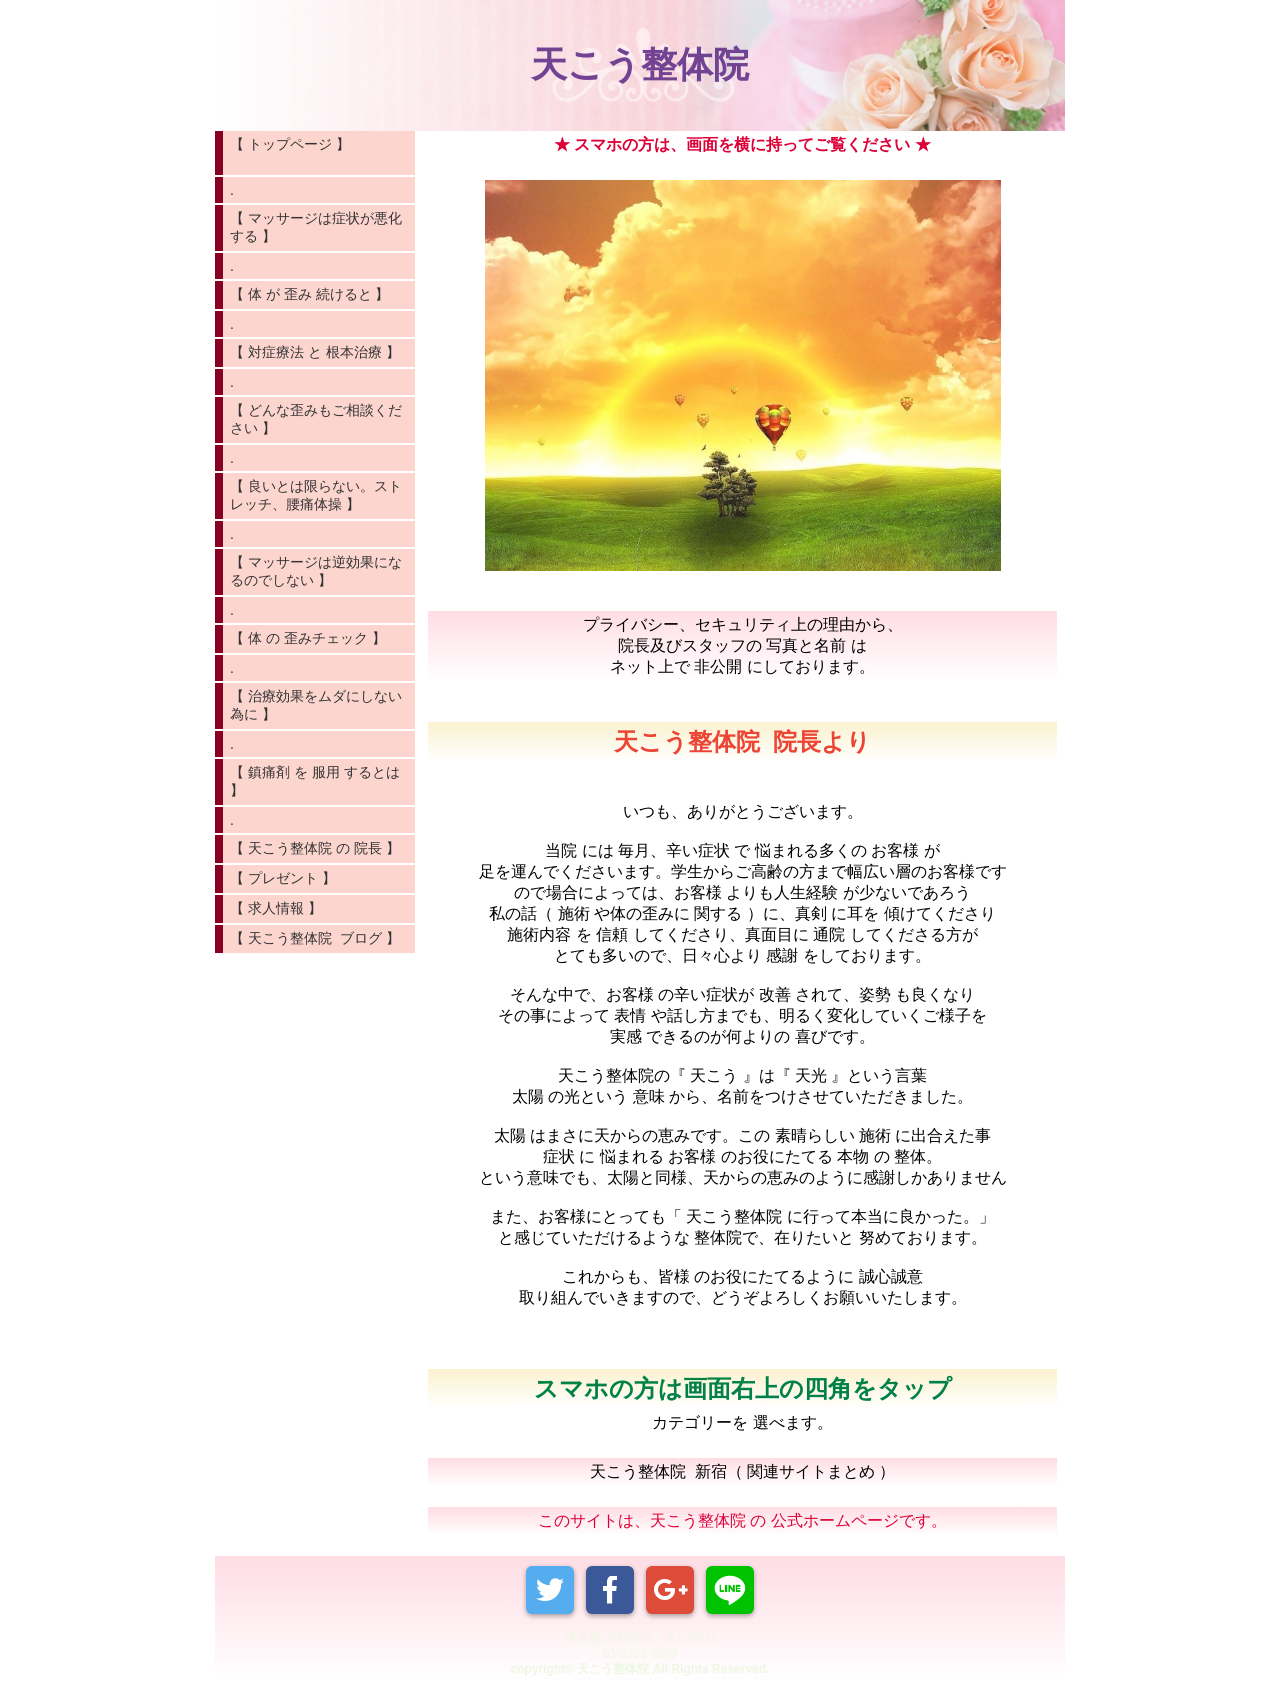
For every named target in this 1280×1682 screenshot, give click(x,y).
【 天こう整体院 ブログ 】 (315, 938)
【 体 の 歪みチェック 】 (308, 638)
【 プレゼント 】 (283, 878)
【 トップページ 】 (315, 153)
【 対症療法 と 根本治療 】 (315, 352)
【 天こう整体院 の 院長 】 (315, 848)
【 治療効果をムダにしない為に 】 (316, 705)
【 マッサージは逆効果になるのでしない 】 (316, 571)
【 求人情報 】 (276, 908)
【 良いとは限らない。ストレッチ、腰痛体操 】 (316, 495)
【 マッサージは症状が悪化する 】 (316, 227)
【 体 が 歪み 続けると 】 (309, 294)
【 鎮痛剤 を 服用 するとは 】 (315, 781)
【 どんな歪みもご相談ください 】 (316, 419)
